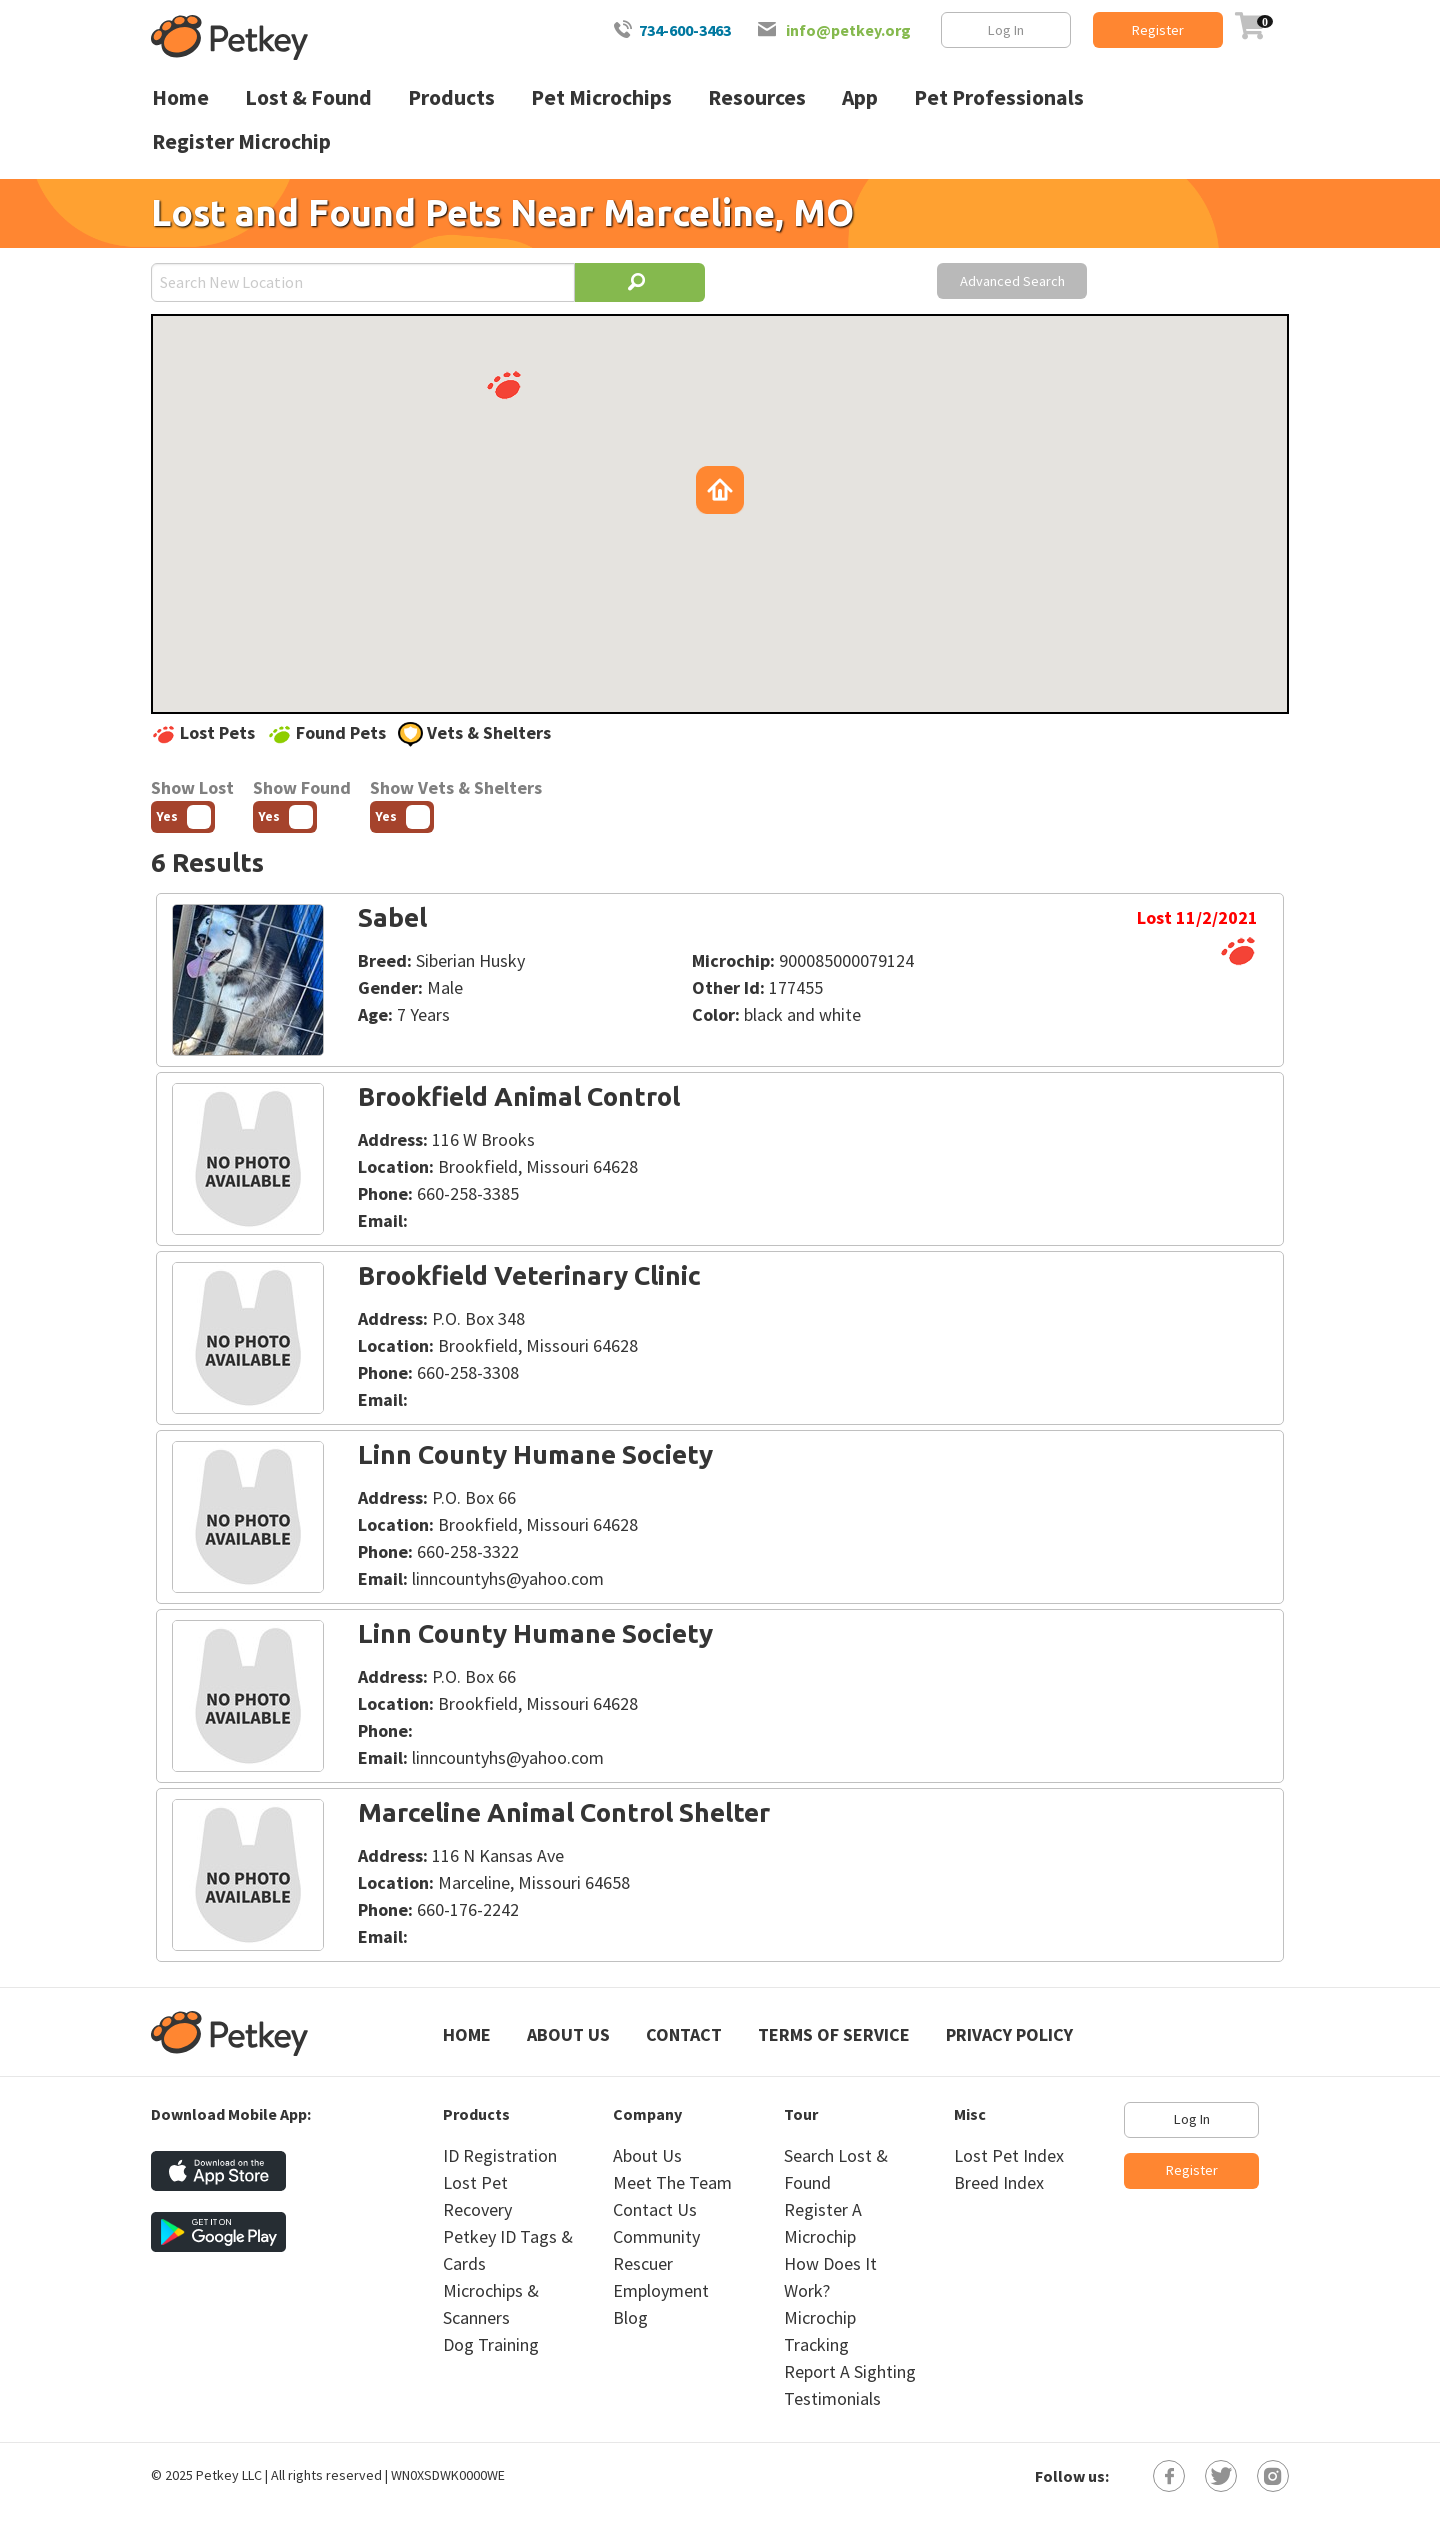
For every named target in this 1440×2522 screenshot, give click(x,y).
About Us (568, 2034)
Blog (630, 2317)
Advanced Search (1012, 281)
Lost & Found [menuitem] (308, 97)
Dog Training (491, 2344)
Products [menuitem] (451, 97)
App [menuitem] (860, 97)
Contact (684, 2034)
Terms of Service (834, 2034)
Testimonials (832, 2398)
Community (656, 2236)
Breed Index (999, 2182)
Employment (661, 2290)
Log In (1006, 30)
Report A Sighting (850, 2371)
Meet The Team (672, 2182)
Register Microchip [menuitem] (241, 141)
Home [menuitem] (180, 97)
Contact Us (655, 2209)
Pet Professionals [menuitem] (999, 97)
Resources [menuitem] (757, 97)
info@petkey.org (848, 30)
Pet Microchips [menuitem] (601, 97)
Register (1158, 30)
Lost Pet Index (1009, 2155)
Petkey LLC (229, 2475)
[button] (504, 385)
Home (467, 2034)
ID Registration (500, 2155)
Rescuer (643, 2263)
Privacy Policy (1009, 2034)
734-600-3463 (685, 30)
